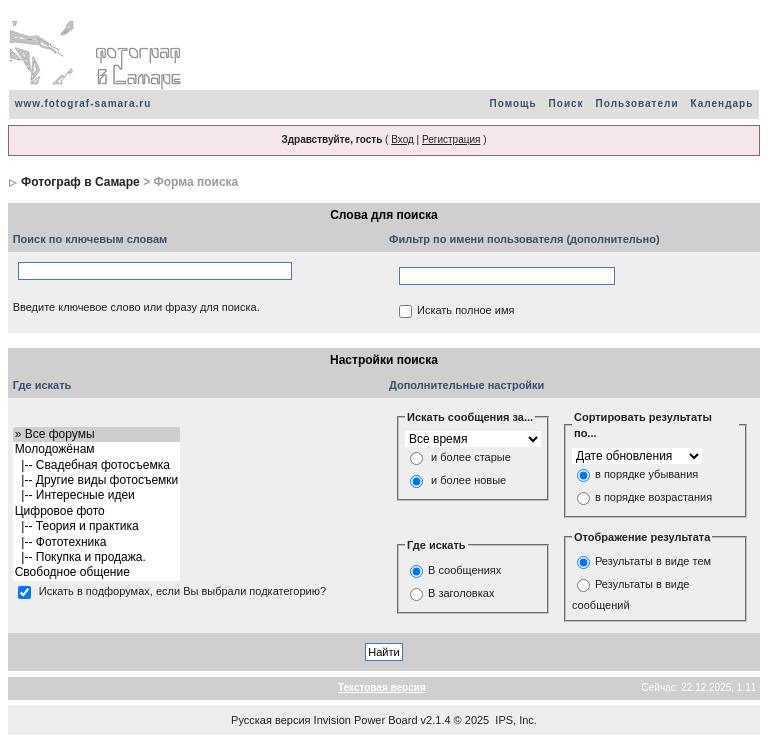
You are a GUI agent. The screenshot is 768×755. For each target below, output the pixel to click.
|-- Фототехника (97, 542)
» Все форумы (97, 434)
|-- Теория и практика (97, 526)
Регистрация (451, 139)
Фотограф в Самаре (80, 182)
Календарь (722, 103)
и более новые (468, 481)
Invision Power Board (366, 720)
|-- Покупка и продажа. (97, 557)
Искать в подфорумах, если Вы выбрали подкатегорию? (182, 591)
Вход (402, 139)
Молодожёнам (97, 449)
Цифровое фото (97, 511)
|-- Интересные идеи (97, 495)
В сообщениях (464, 570)
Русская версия (270, 720)
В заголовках (461, 593)
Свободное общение (97, 572)
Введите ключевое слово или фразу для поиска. (136, 307)
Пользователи (637, 103)
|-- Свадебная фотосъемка (97, 465)
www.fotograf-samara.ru (83, 103)
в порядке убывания (646, 474)
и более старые (471, 458)
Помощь (512, 103)
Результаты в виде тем (653, 562)
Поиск (566, 103)
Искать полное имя (465, 311)
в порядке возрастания (653, 497)
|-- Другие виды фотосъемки (97, 480)
